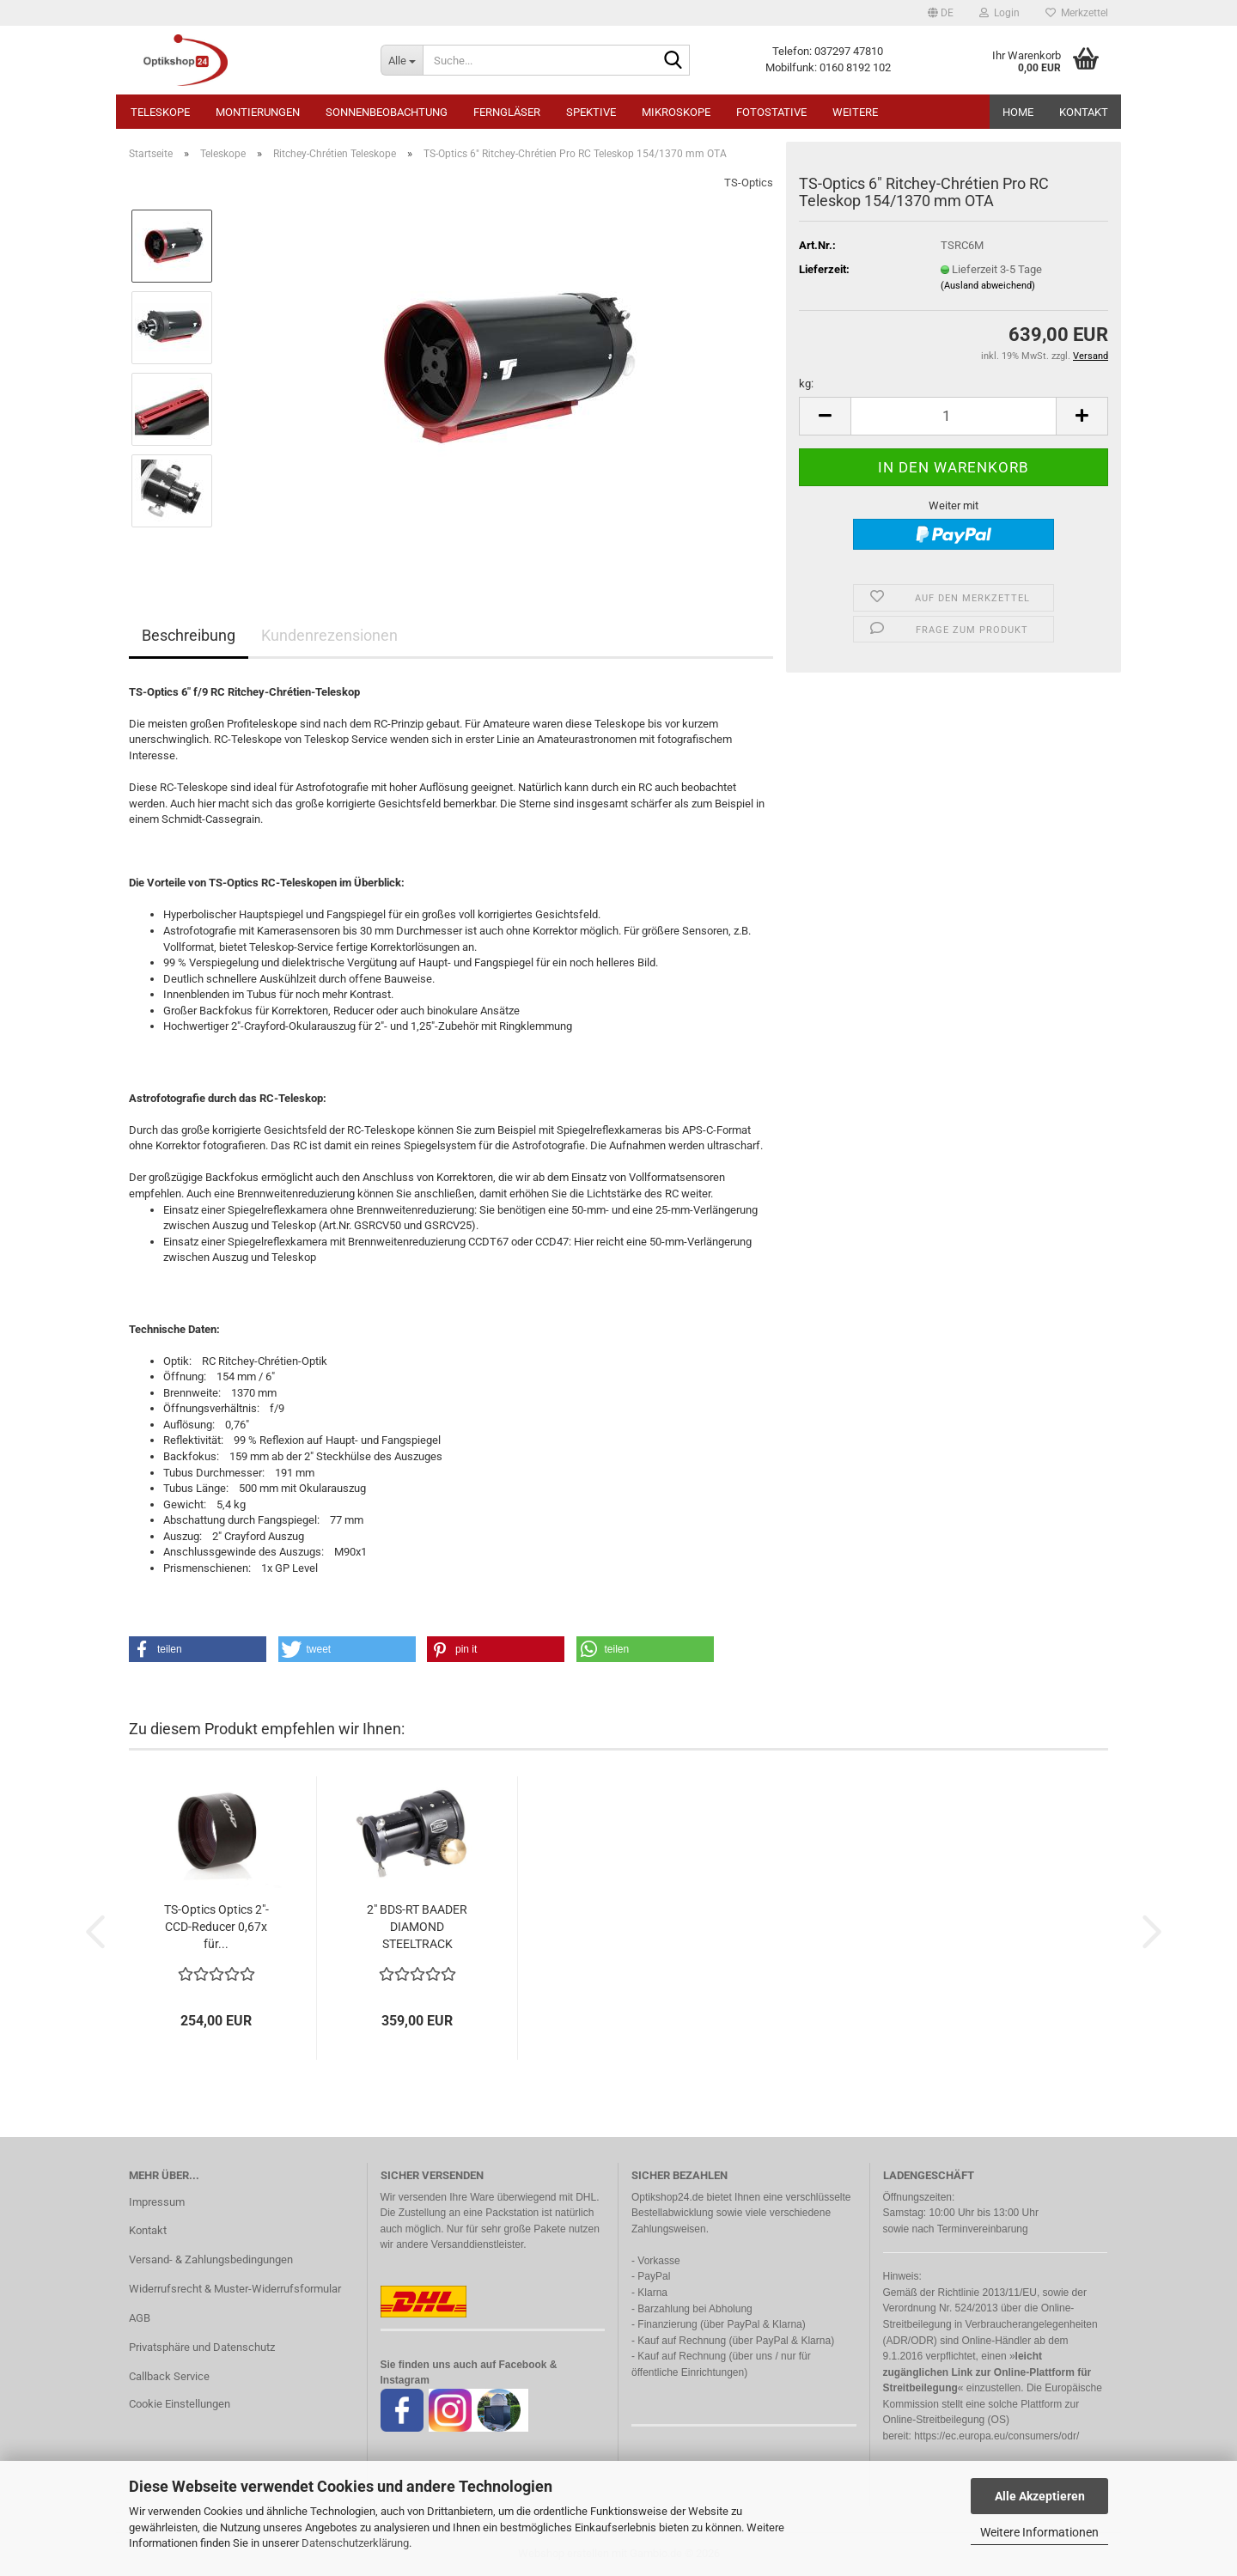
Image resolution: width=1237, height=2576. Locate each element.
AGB (139, 2317)
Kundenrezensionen (329, 635)
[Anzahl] (953, 416)
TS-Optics (748, 182)
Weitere (855, 112)
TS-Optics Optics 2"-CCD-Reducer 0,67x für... (216, 1927)
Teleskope (160, 112)
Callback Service (169, 2376)
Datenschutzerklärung (355, 2542)
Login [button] (999, 13)
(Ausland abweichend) (988, 285)
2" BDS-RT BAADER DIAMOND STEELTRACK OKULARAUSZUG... (417, 1927)
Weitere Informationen (1039, 2532)
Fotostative (771, 112)
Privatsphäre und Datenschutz (202, 2347)
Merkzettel (1076, 13)
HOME (1017, 112)
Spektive (591, 112)
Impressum (157, 2201)
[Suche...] (402, 60)
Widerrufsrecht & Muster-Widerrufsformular (235, 2288)
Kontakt (1083, 112)
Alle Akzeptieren (1040, 2496)
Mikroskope (676, 112)
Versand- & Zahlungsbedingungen (211, 2259)
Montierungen (258, 112)
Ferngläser (506, 112)
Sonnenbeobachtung (387, 112)
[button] (940, 13)
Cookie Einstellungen (179, 2403)
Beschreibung (188, 635)
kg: (806, 383)
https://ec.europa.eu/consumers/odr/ (996, 2436)
